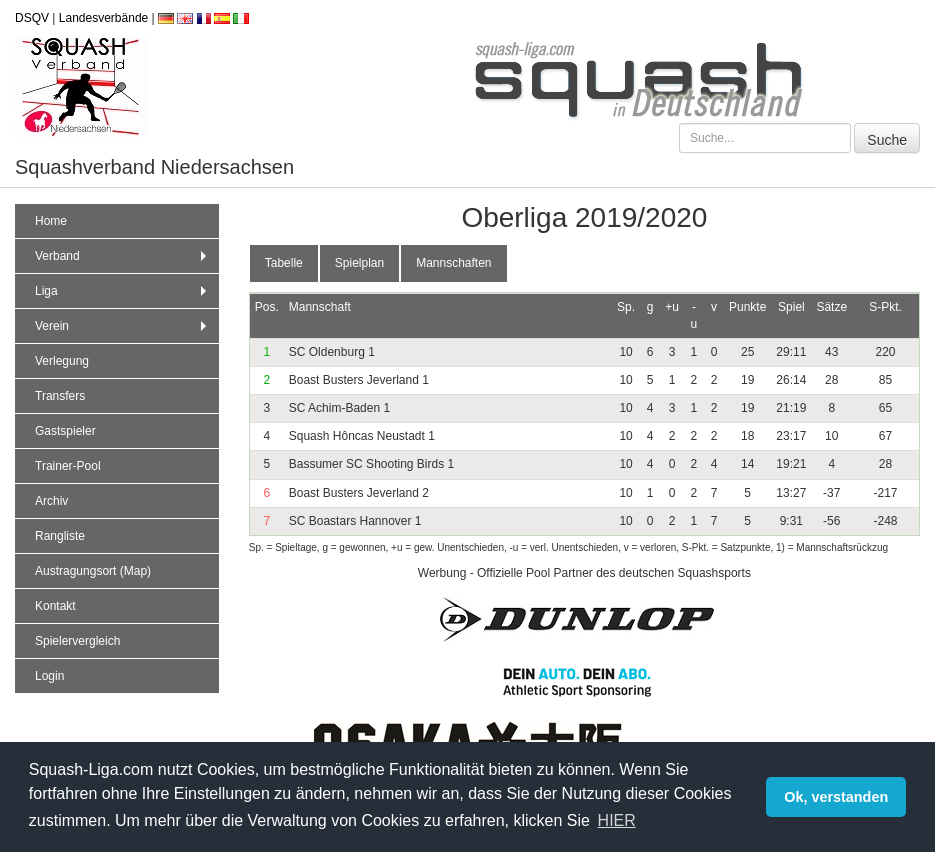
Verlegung (62, 361)
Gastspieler (65, 431)
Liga (123, 291)
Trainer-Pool (68, 466)
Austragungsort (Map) (93, 571)
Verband (123, 256)
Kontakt (55, 606)
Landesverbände (103, 18)
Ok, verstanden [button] (836, 797)
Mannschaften (453, 263)
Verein (123, 326)
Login (49, 676)
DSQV (32, 18)
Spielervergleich (77, 641)
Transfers (60, 396)
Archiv (51, 501)
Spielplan (359, 263)
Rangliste (60, 536)
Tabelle (284, 263)
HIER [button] (617, 820)
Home (51, 221)
